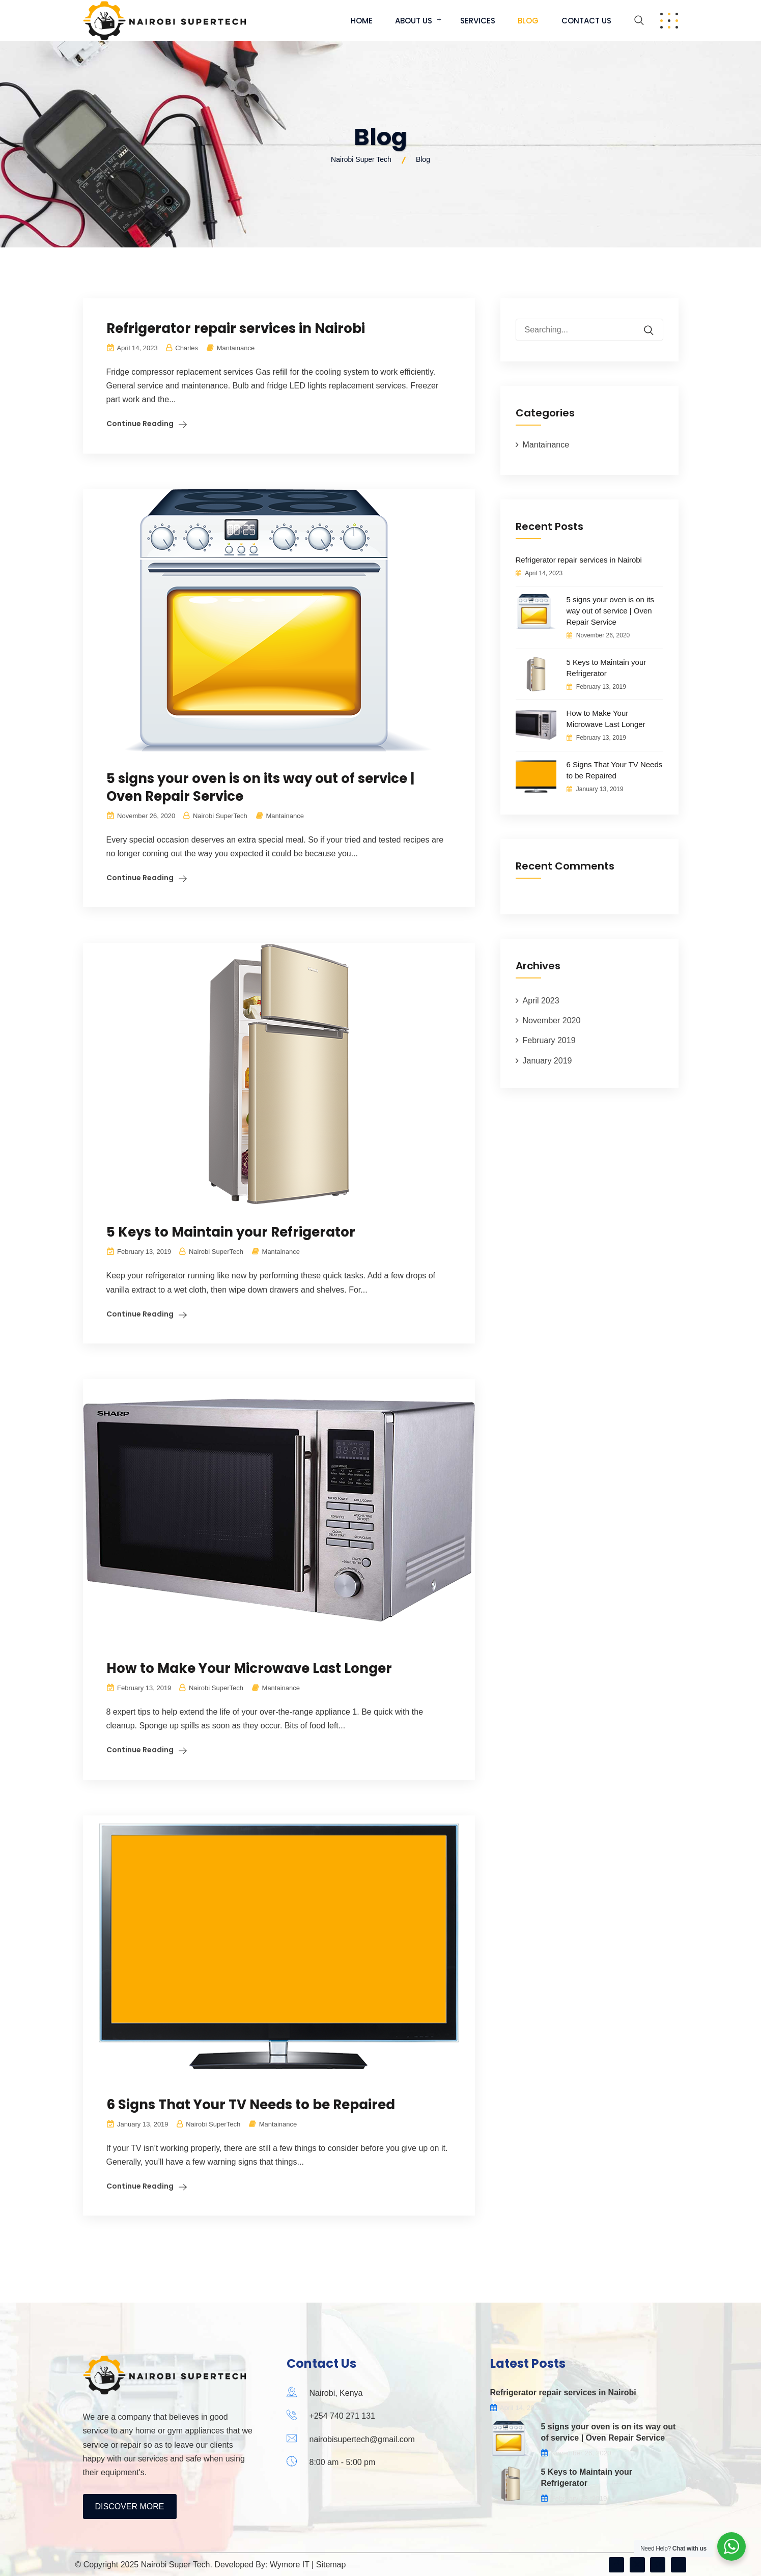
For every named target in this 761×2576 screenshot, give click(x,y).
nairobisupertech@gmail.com (362, 2439)
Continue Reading (140, 423)
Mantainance (236, 348)
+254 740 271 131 (342, 2416)
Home (362, 20)
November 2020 (552, 1020)
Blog (528, 20)
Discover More (129, 2506)
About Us (413, 20)
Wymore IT (289, 2564)
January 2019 (547, 1060)
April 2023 (541, 1000)
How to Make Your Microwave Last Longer (249, 1668)
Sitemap (331, 2564)
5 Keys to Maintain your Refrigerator (230, 1232)
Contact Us (586, 20)
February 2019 (549, 1040)
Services (477, 20)
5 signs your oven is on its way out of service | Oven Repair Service (260, 787)
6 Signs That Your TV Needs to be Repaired (250, 2104)
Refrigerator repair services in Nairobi (235, 328)
